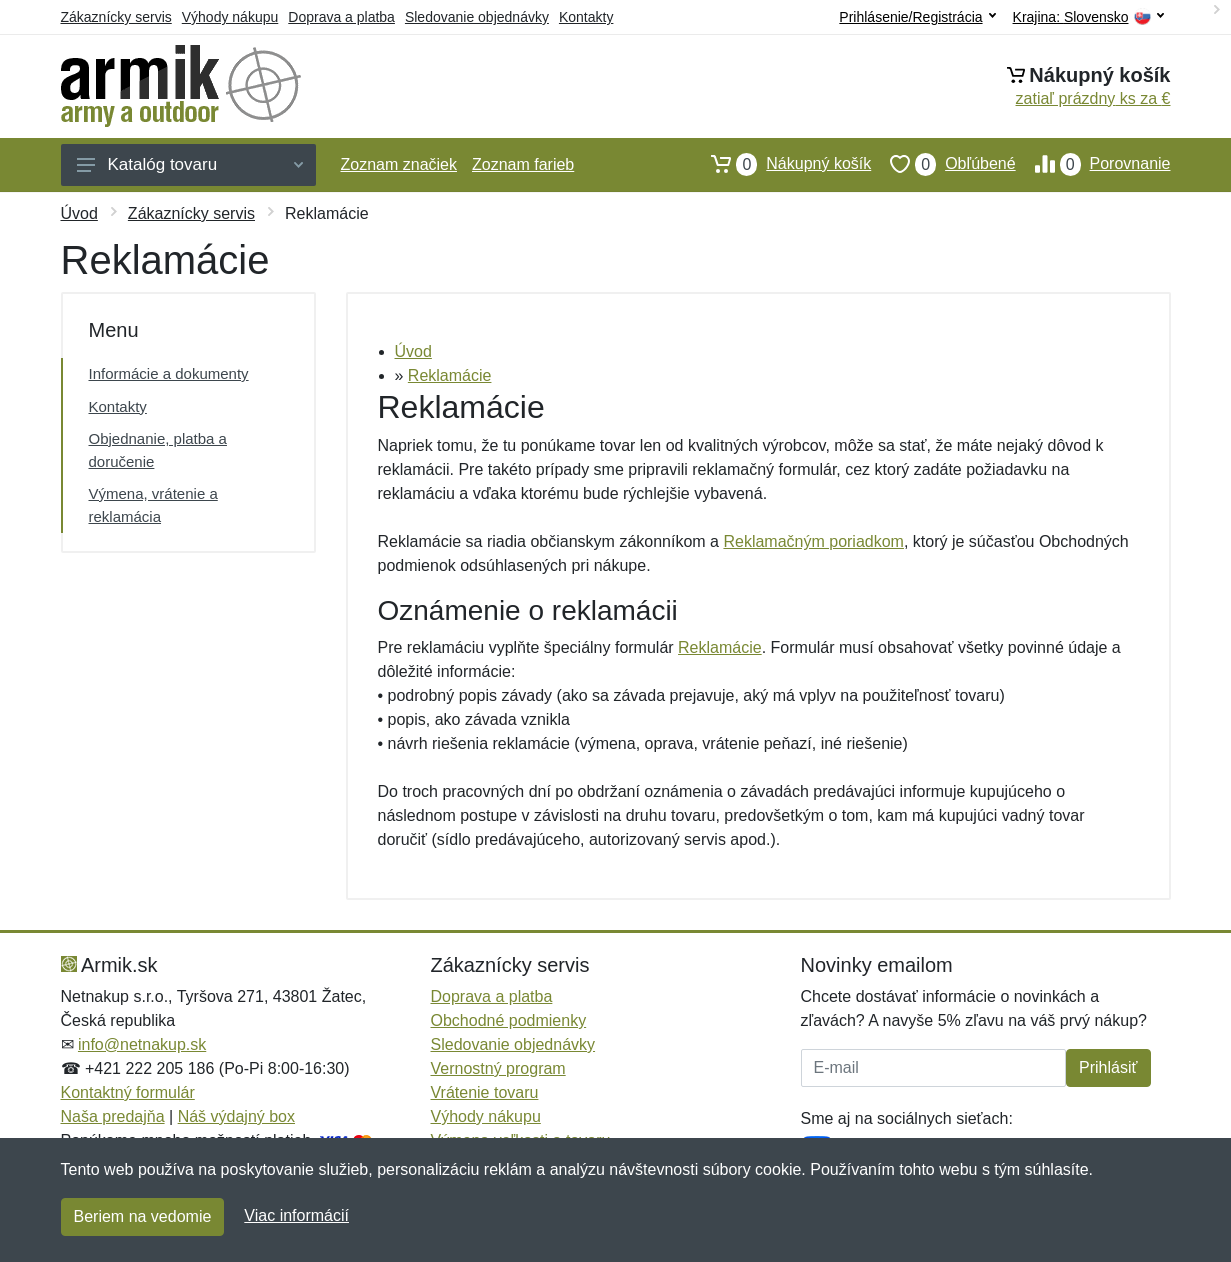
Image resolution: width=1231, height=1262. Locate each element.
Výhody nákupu (230, 17)
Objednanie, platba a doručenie (158, 450)
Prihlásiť (1108, 1067)
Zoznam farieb (523, 164)
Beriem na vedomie (143, 1216)
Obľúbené (943, 164)
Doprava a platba (341, 17)
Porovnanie (1093, 164)
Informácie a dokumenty (169, 373)
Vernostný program (498, 1068)
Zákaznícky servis (116, 17)
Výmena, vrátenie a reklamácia (153, 505)
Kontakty (586, 17)
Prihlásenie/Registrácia (917, 17)
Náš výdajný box (236, 1116)
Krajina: (1088, 17)
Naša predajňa (113, 1116)
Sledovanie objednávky (477, 17)
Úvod (79, 213)
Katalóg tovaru (190, 164)
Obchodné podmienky (509, 1020)
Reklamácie (450, 375)
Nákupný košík (781, 164)
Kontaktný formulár (128, 1092)
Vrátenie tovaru (485, 1092)
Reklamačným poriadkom (813, 541)
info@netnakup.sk (142, 1044)
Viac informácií (296, 1215)
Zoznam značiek (399, 164)
